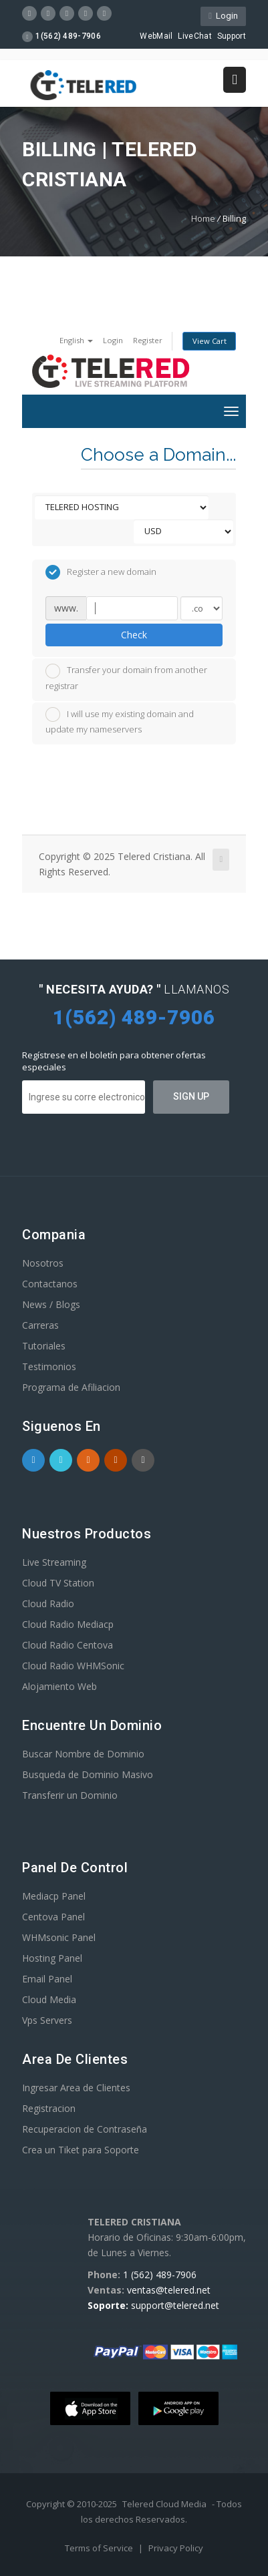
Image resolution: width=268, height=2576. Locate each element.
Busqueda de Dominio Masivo (87, 1774)
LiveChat (194, 36)
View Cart (209, 341)
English (76, 340)
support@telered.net (175, 2305)
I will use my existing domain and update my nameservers (119, 721)
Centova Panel (53, 1916)
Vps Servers (47, 2020)
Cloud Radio (48, 1603)
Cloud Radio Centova (67, 1645)
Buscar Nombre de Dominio (83, 1753)
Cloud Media (49, 1999)
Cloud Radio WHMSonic (73, 1665)
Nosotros (42, 1263)
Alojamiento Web (59, 1686)
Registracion (49, 2108)
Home (203, 218)
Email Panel (47, 1978)
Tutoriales (43, 1345)
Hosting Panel (52, 1958)
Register (147, 340)
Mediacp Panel (54, 1896)
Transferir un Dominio (70, 1795)
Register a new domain (100, 572)
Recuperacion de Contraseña (84, 2129)
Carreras (40, 1325)
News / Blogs (51, 1304)
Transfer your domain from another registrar (126, 678)
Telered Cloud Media (164, 2504)
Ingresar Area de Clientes (76, 2087)
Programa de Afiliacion (71, 1387)
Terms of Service (100, 2548)
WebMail (156, 36)
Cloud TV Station (58, 1582)
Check (134, 634)
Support (231, 36)
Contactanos (50, 1283)
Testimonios (49, 1366)
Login (223, 16)
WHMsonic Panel (59, 1937)
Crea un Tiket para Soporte (80, 2149)
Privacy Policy (175, 2548)
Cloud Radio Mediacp (68, 1624)
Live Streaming (54, 1562)
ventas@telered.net (169, 2290)
